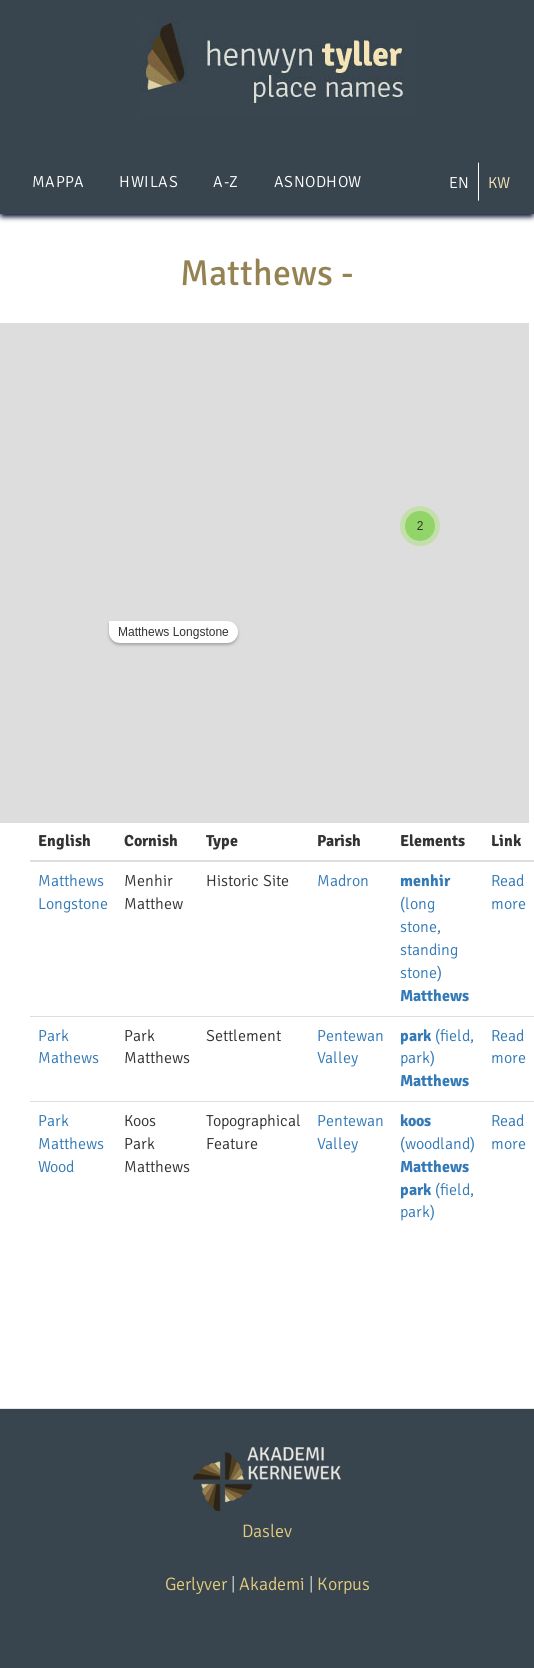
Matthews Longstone (173, 632)
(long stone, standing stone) (429, 926)
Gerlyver (196, 1584)
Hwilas (148, 182)
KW (499, 183)
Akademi (272, 1584)
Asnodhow (318, 182)
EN (459, 183)
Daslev (267, 1531)
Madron (343, 881)
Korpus (343, 1584)
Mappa (58, 182)
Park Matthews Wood (71, 1144)
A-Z (225, 182)
